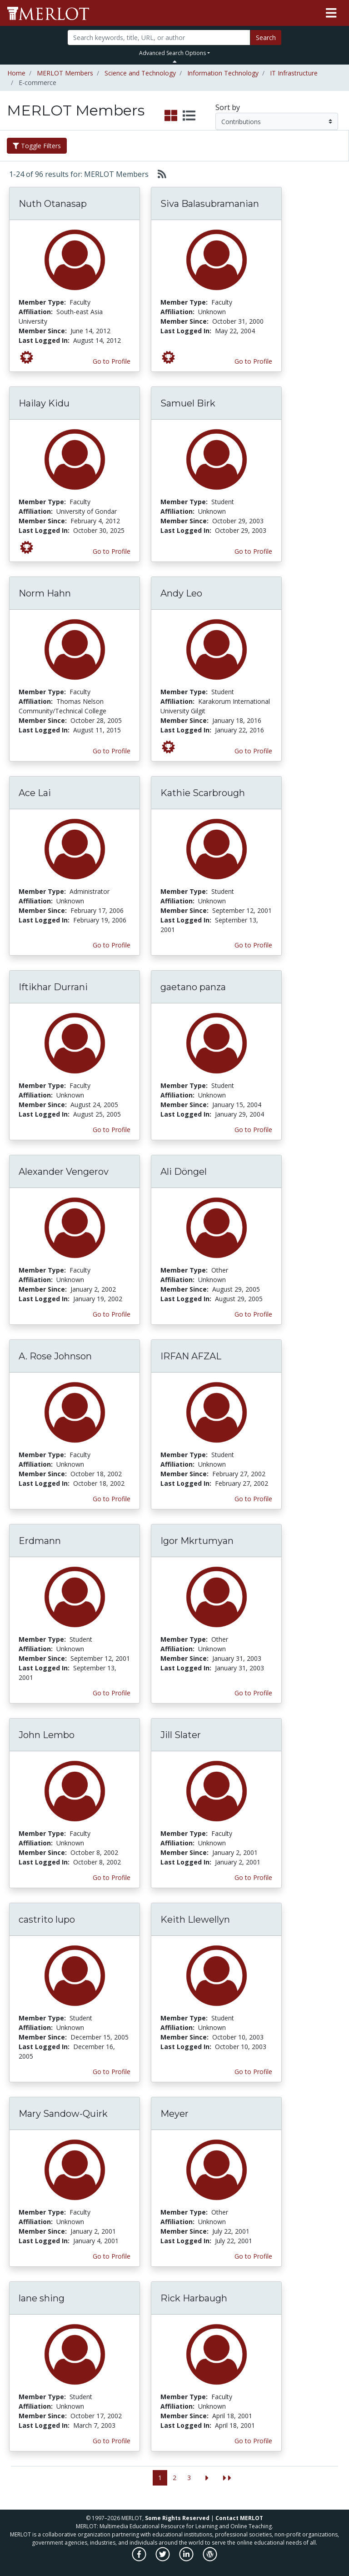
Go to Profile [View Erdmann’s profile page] (111, 1693)
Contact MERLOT (239, 2518)
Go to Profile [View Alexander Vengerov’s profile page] (111, 1314)
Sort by (227, 107)
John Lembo (47, 1734)
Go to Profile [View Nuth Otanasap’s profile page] (111, 361)
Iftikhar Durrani (53, 987)
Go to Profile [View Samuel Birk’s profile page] (253, 551)
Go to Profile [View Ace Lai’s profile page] (111, 945)
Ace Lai (35, 792)
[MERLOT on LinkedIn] (187, 2559)
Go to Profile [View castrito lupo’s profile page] (111, 2071)
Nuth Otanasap (53, 203)
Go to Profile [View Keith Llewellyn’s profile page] (253, 2071)
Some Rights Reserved (177, 2518)
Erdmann (40, 1540)
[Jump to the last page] (227, 2478)
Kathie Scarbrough (202, 792)
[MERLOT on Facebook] (140, 2559)
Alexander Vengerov (64, 1171)
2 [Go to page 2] (174, 2477)
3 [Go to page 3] (189, 2477)
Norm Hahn (45, 593)
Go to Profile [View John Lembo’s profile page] (111, 1877)
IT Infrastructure (294, 73)
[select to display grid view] (171, 116)
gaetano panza (193, 987)
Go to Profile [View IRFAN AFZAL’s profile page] (253, 1498)
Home (16, 73)
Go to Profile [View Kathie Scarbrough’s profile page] (253, 945)
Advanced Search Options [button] (172, 53)
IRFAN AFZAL (190, 1356)
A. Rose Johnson (55, 1356)
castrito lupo (47, 1919)
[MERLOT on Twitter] (163, 2559)
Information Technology (223, 73)
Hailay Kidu (44, 403)
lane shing (42, 2298)
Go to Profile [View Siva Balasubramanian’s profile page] (253, 361)
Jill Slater (180, 1734)
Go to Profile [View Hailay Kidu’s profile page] (111, 551)
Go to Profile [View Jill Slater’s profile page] (253, 1877)
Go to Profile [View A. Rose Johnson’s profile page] (111, 1498)
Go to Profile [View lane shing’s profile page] (111, 2440)
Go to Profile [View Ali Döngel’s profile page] (253, 1314)
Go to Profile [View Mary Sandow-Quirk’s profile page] (111, 2256)
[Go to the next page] (207, 2478)
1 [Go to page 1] (160, 2477)
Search (266, 37)
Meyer (174, 2113)
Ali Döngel (183, 1171)
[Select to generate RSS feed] (158, 174)
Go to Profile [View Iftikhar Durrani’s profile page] (111, 1129)
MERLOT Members (65, 73)
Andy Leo (181, 593)
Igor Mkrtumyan (197, 1540)
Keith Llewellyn (195, 1919)
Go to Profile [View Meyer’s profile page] (253, 2256)
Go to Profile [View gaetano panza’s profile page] (253, 1129)
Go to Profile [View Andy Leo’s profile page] (253, 751)
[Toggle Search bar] (175, 61)
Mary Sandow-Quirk (63, 2113)
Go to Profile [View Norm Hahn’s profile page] (111, 751)
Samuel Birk (187, 403)
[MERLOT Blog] (210, 2559)
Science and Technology (140, 73)
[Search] (158, 37)
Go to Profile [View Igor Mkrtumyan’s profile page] (253, 1693)
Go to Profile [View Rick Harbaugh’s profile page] (253, 2440)
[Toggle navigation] (331, 13)
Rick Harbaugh (193, 2298)
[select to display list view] (189, 116)
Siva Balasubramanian (209, 203)
